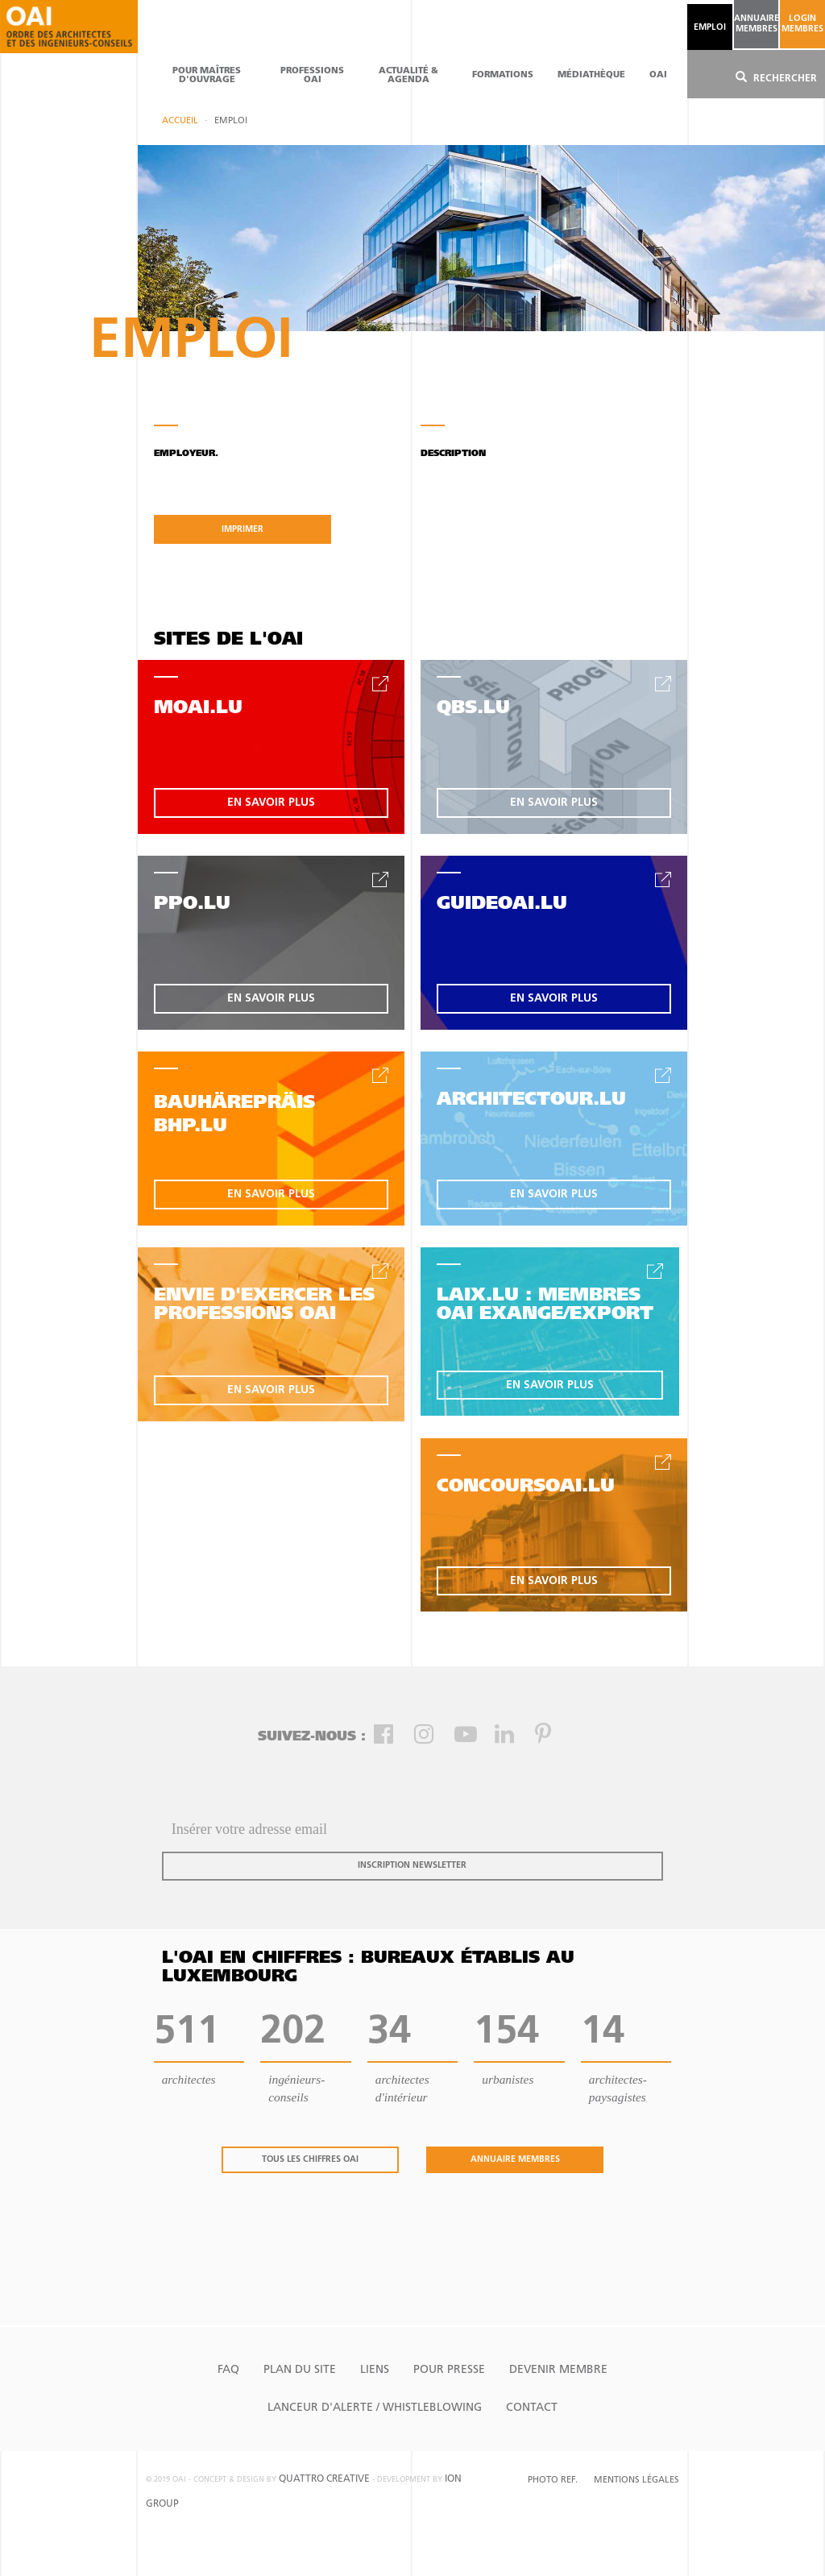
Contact (532, 2408)
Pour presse (449, 2370)
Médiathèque (591, 75)
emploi (710, 27)
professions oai (312, 76)
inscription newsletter (412, 1865)
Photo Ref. (553, 2480)
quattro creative (324, 2479)
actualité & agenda (408, 76)
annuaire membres (756, 24)
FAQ (228, 2370)
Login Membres (802, 24)
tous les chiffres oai (310, 2159)
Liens (374, 2370)
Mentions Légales (636, 2480)
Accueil (180, 121)
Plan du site (299, 2370)
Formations (502, 75)
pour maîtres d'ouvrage (206, 76)
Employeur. (186, 454)
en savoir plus (271, 803)
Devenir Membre (558, 2370)
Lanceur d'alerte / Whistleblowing (374, 2408)
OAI (658, 75)
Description (453, 454)
